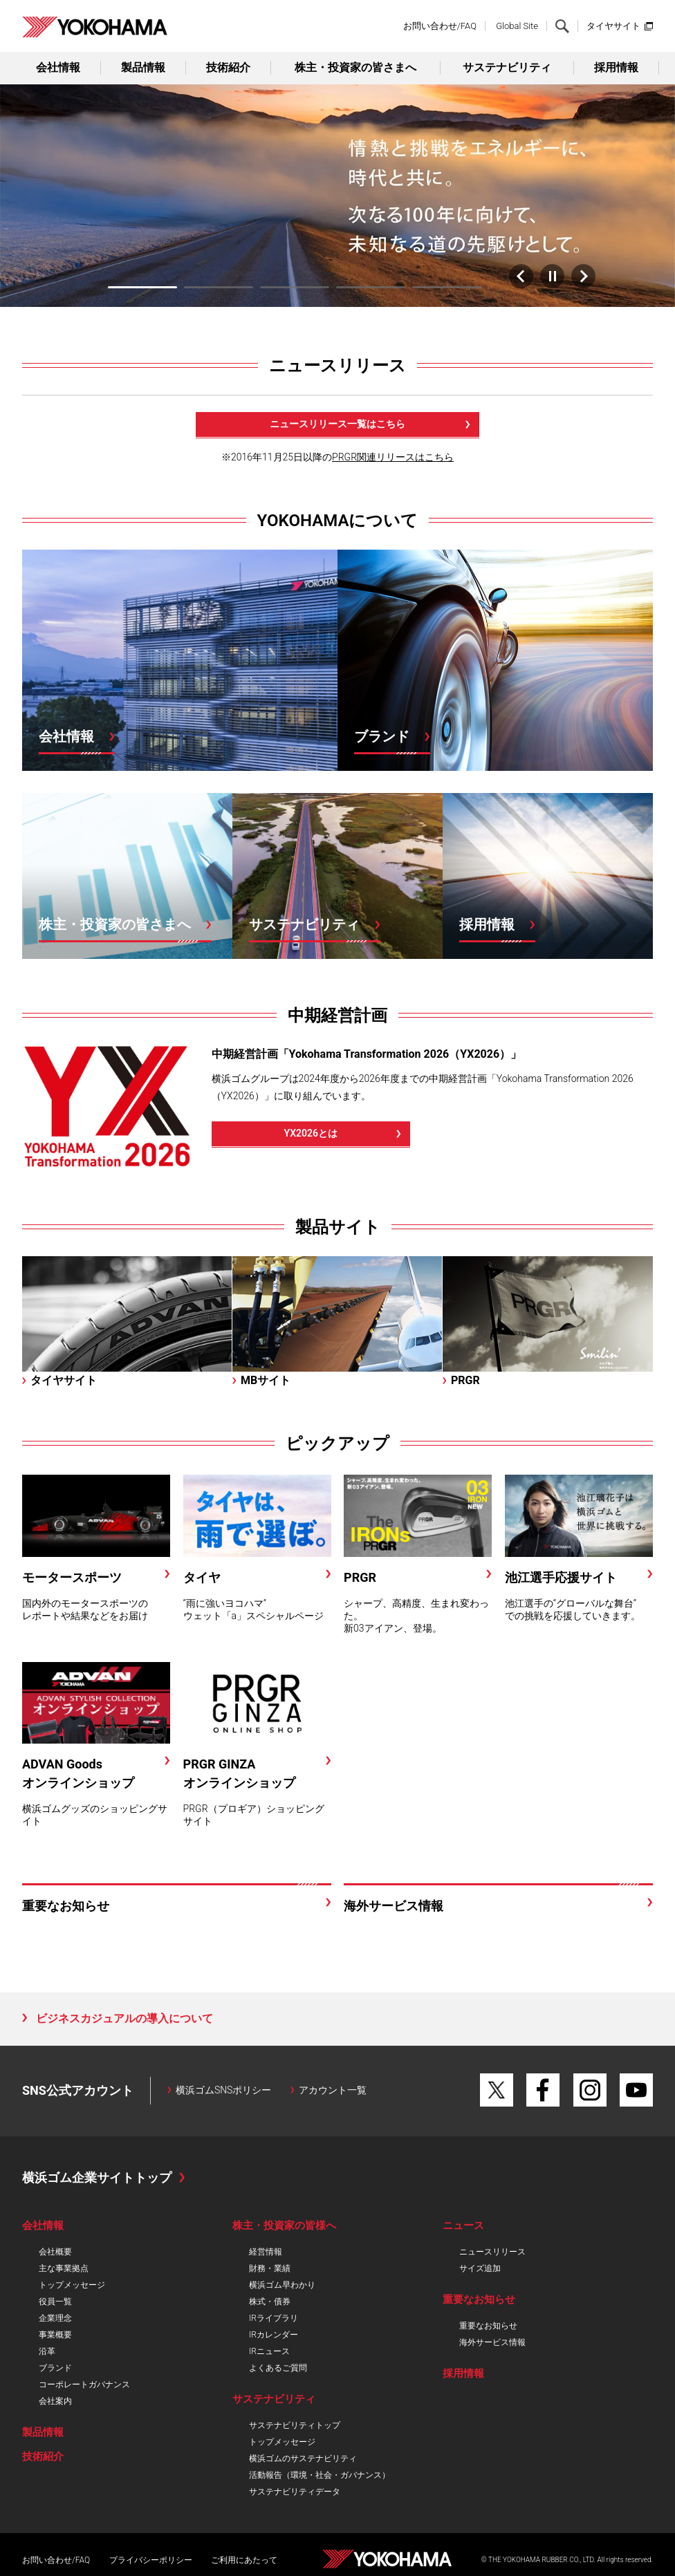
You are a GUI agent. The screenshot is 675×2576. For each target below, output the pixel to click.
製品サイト (337, 1224)
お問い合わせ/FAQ (440, 26)
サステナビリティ (507, 67)
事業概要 (55, 2332)
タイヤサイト (613, 26)
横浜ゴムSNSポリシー (224, 2087)
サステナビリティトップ (294, 2422)
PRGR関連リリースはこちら (393, 454)
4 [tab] (370, 284)
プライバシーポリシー (150, 2557)
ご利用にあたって (244, 2557)
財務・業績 (269, 2265)
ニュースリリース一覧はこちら (337, 421)
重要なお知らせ (488, 2323)
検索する (562, 26)
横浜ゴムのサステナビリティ (303, 2456)
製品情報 (143, 67)
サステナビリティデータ (294, 2489)
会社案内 (55, 2398)
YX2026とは (311, 1130)
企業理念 (55, 2315)
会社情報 (58, 67)
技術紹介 (228, 67)
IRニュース (269, 2348)
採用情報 (616, 67)
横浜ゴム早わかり (282, 2282)
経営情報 (265, 2249)
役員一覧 (55, 2299)
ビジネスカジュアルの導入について (124, 2015)
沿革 (47, 2348)
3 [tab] (294, 284)
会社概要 (55, 2249)
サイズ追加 (480, 2265)
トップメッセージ (72, 2282)
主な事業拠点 (64, 2265)
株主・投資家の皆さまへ (355, 67)
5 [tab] (447, 284)
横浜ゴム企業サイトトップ (97, 2174)
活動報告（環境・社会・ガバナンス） (319, 2472)
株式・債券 (269, 2299)
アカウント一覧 (333, 2087)
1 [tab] (142, 284)
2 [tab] (218, 284)
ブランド (55, 2365)
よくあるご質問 (278, 2365)
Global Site (517, 26)
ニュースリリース (337, 363)
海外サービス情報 (492, 2339)
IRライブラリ (273, 2315)
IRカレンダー (273, 2332)
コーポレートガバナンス (84, 2382)
